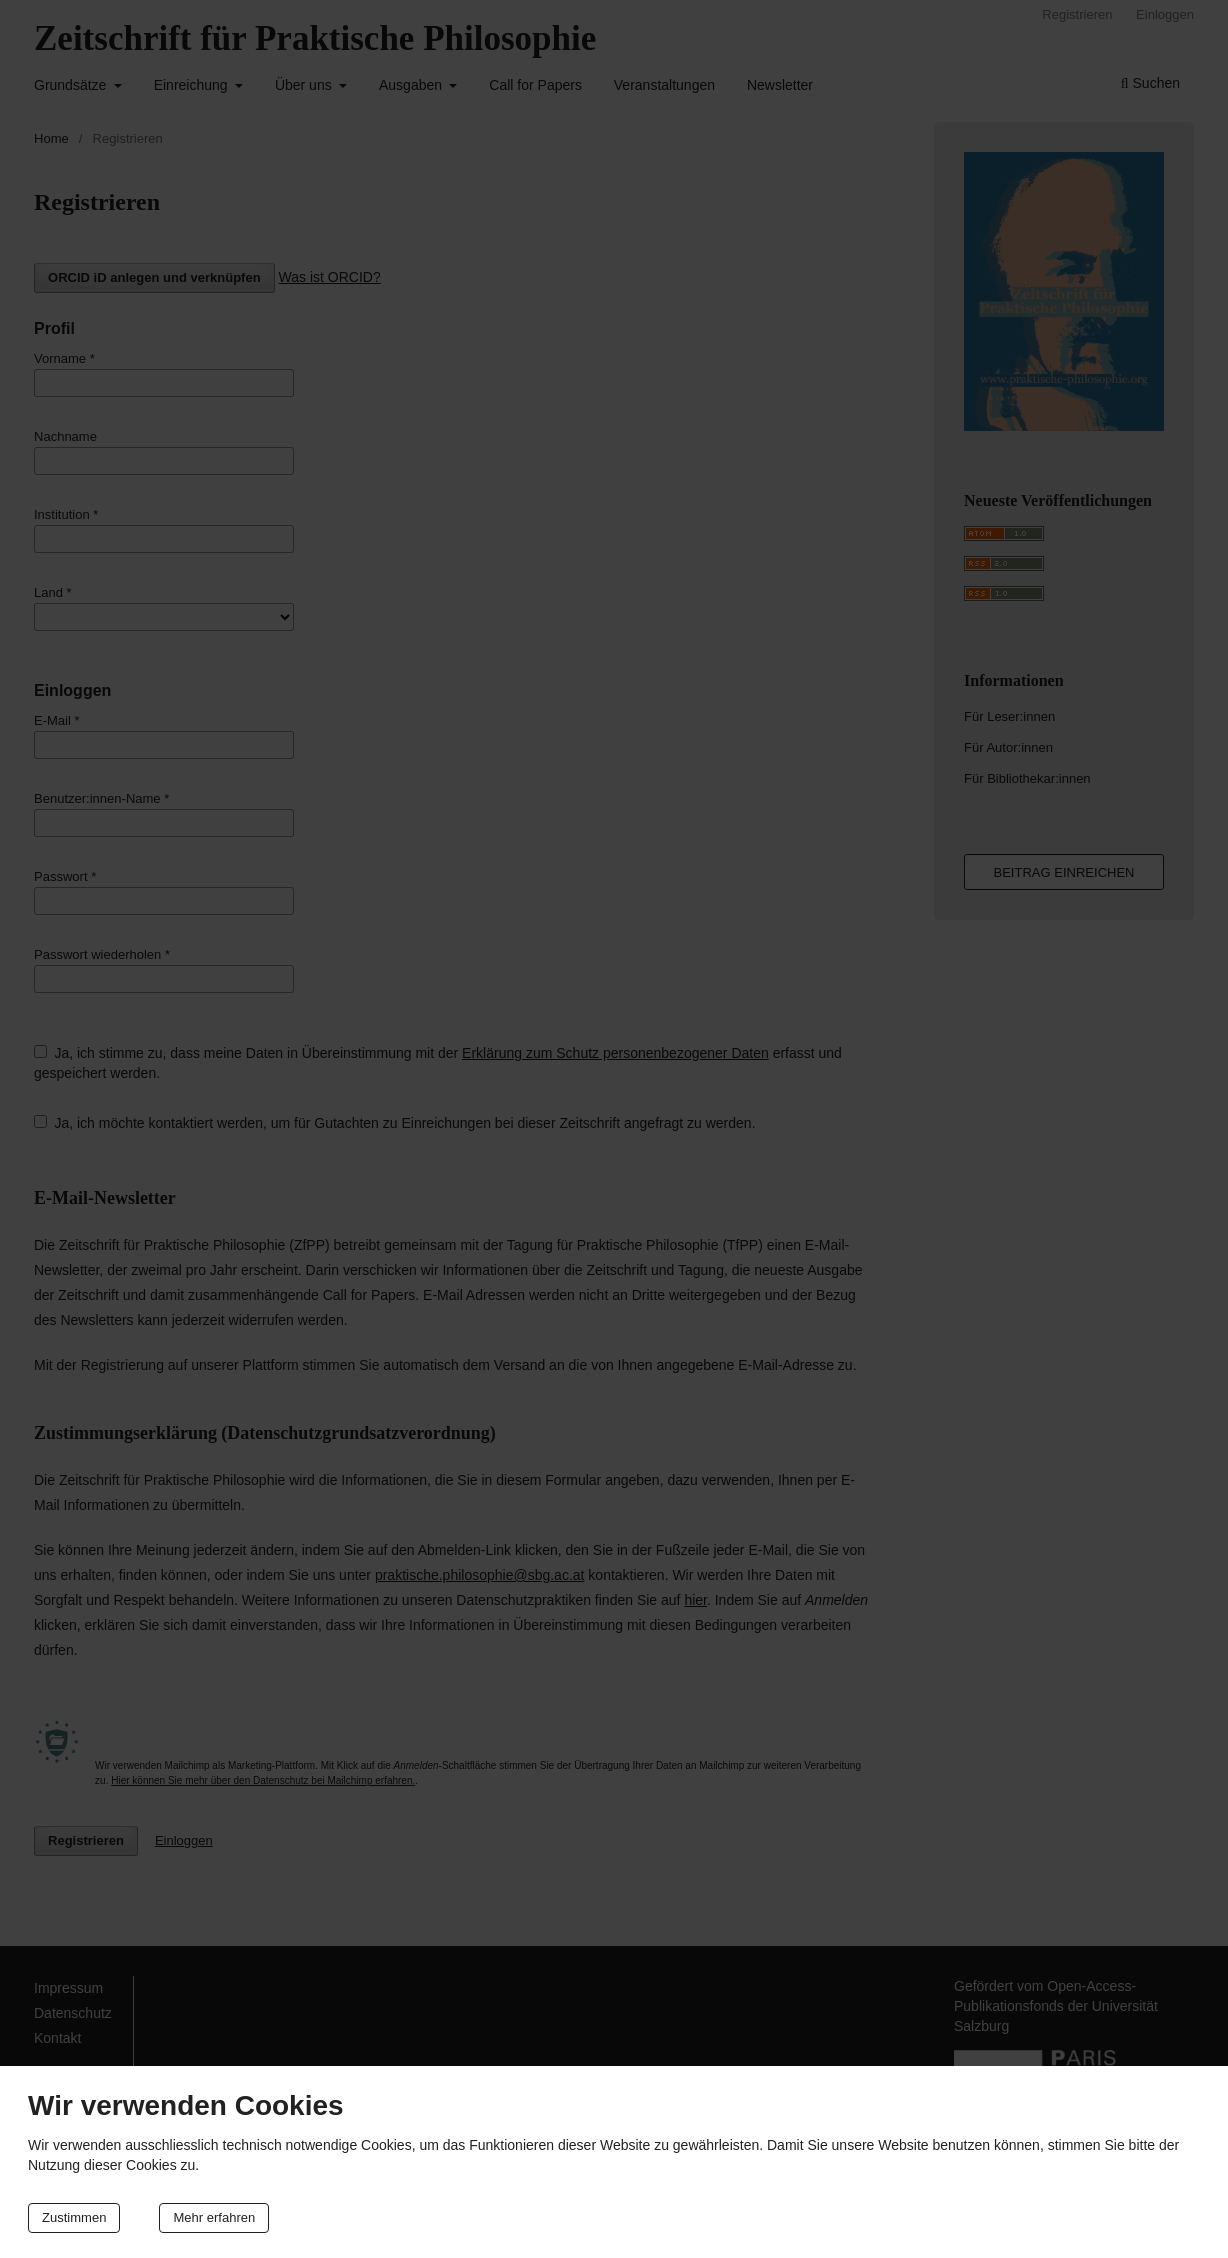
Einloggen (1165, 14)
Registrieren (1077, 14)
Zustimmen (74, 2217)
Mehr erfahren (214, 2217)
